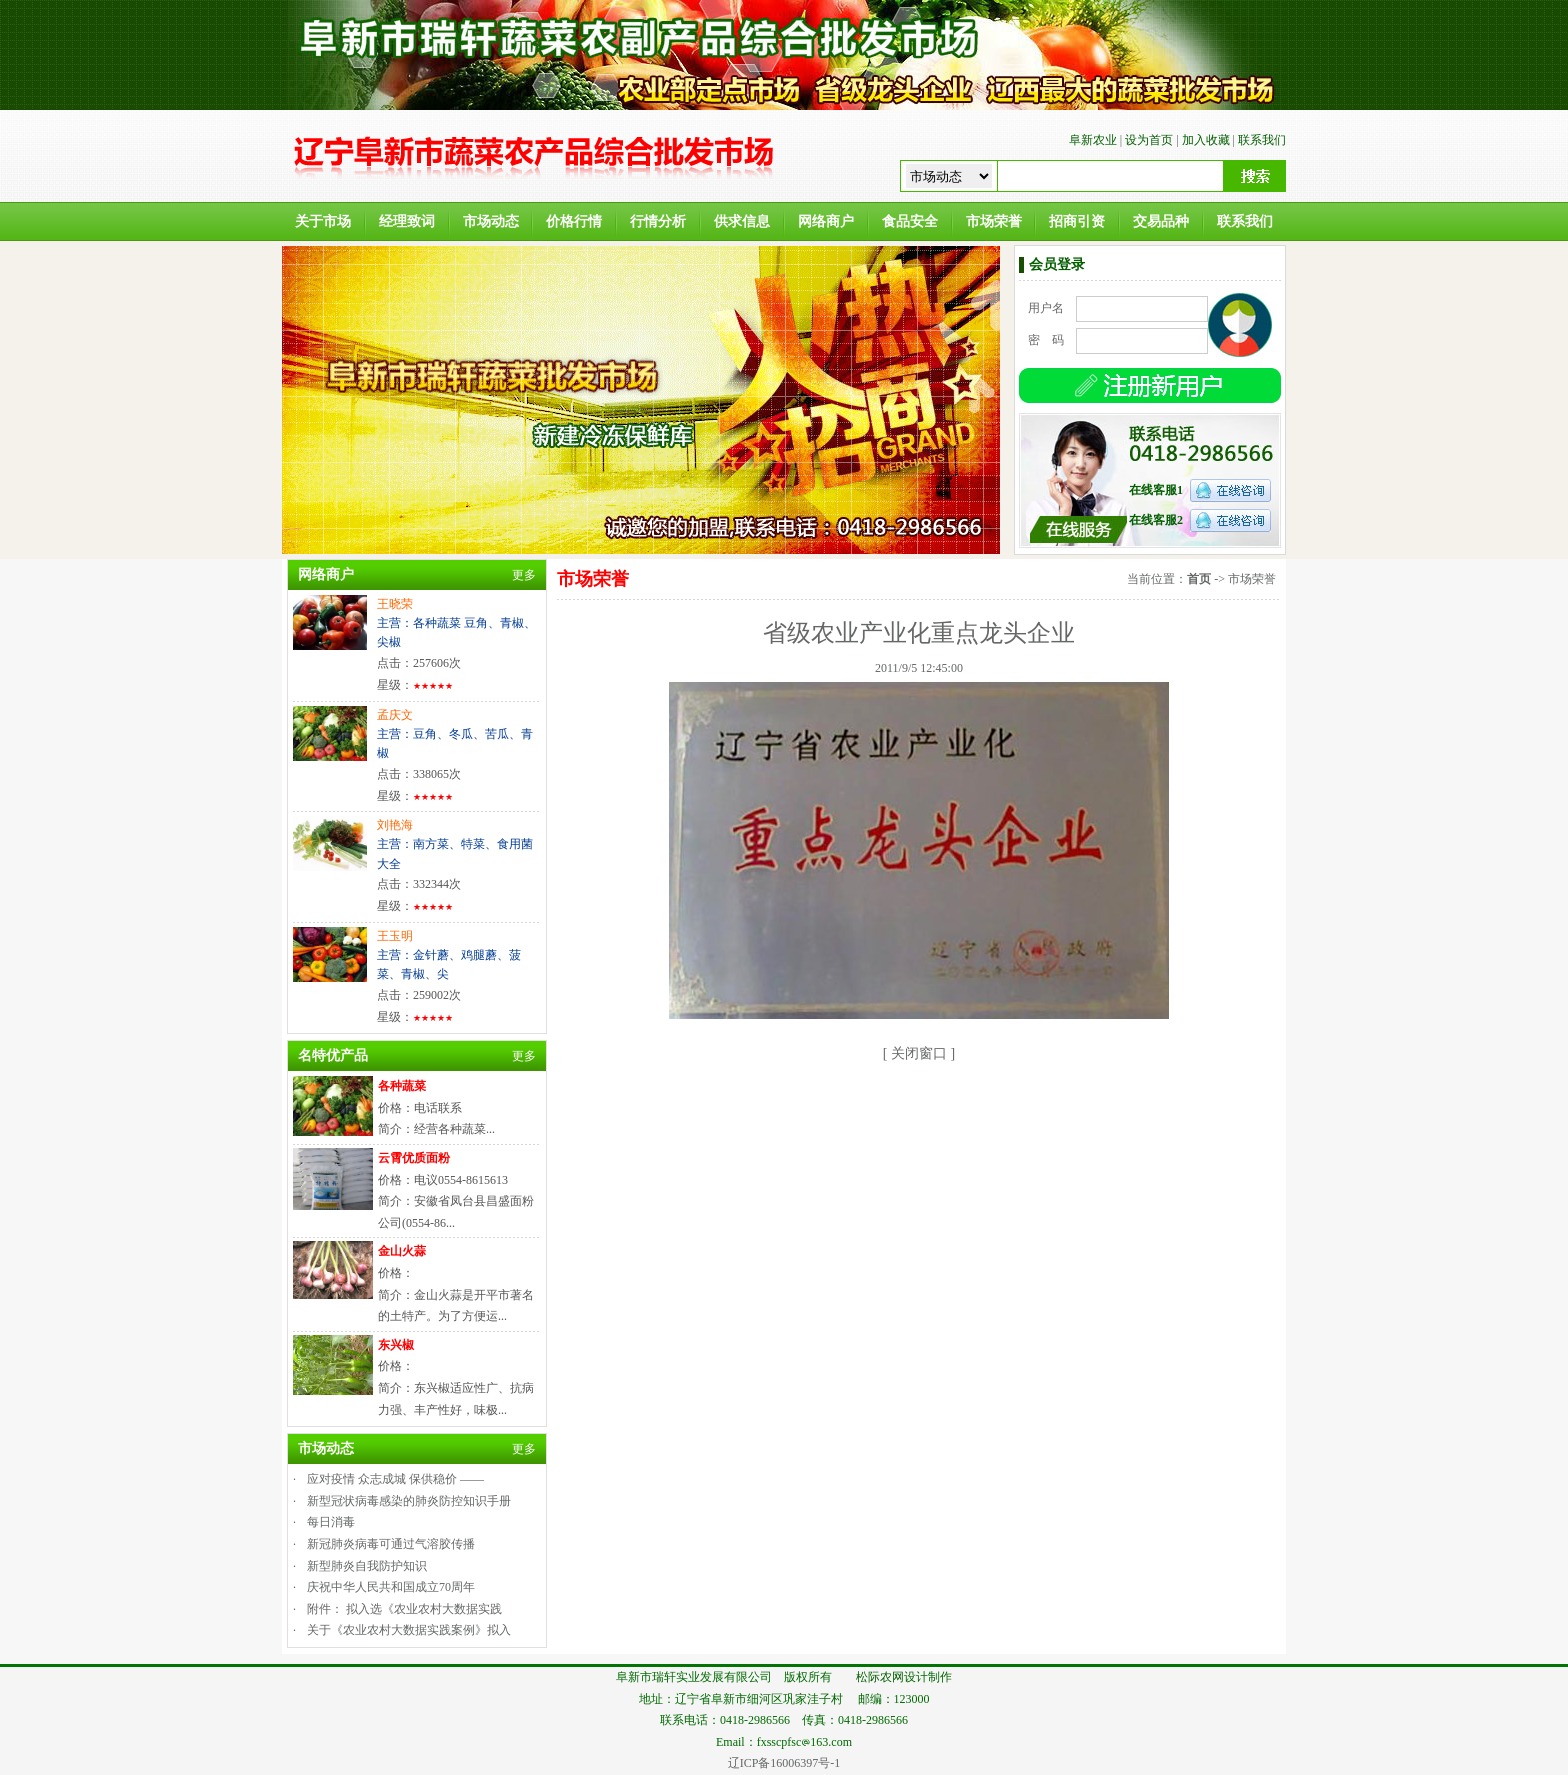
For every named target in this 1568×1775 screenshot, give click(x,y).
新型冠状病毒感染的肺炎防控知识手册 (409, 1501)
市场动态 (491, 221)
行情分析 (658, 221)
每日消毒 (331, 1522)
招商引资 (1077, 221)
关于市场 (323, 221)
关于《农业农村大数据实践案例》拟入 (409, 1630)
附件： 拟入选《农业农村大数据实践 (404, 1609)
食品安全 (910, 221)
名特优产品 (333, 1055)
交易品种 (1161, 221)
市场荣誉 (994, 221)
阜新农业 (1093, 140)
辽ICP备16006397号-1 (784, 1763)
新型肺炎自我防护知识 (367, 1566)
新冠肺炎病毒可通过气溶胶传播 (391, 1544)
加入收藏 (1206, 140)
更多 (524, 575)
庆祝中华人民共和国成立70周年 (391, 1587)
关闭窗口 (919, 1053)
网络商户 (826, 221)
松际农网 (880, 1677)
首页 (1199, 579)
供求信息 (742, 221)
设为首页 (1149, 140)
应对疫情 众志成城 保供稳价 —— (395, 1479)
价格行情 (574, 221)
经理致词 (407, 221)
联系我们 (1262, 140)
